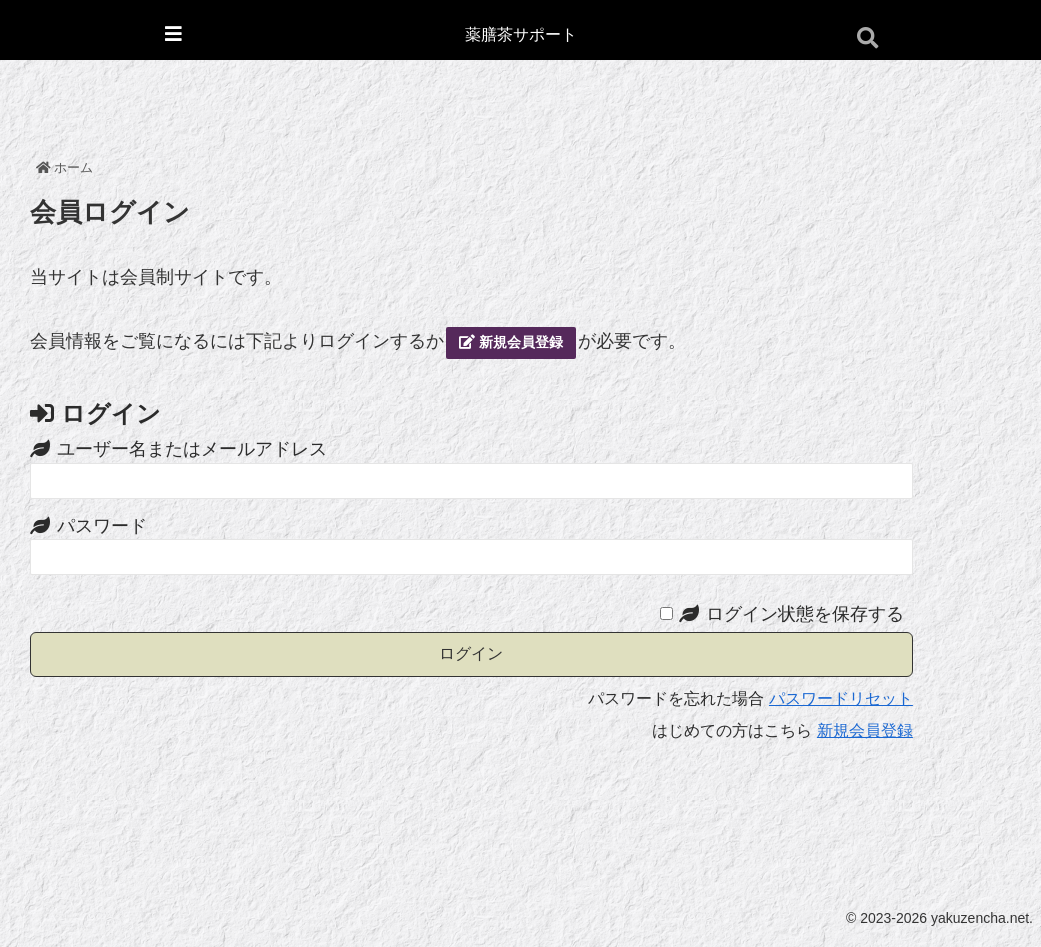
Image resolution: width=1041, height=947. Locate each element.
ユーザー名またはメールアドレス (192, 449)
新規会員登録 (511, 342)
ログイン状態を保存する (805, 614)
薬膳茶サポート (521, 34)
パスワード (102, 526)
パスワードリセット (841, 698)
